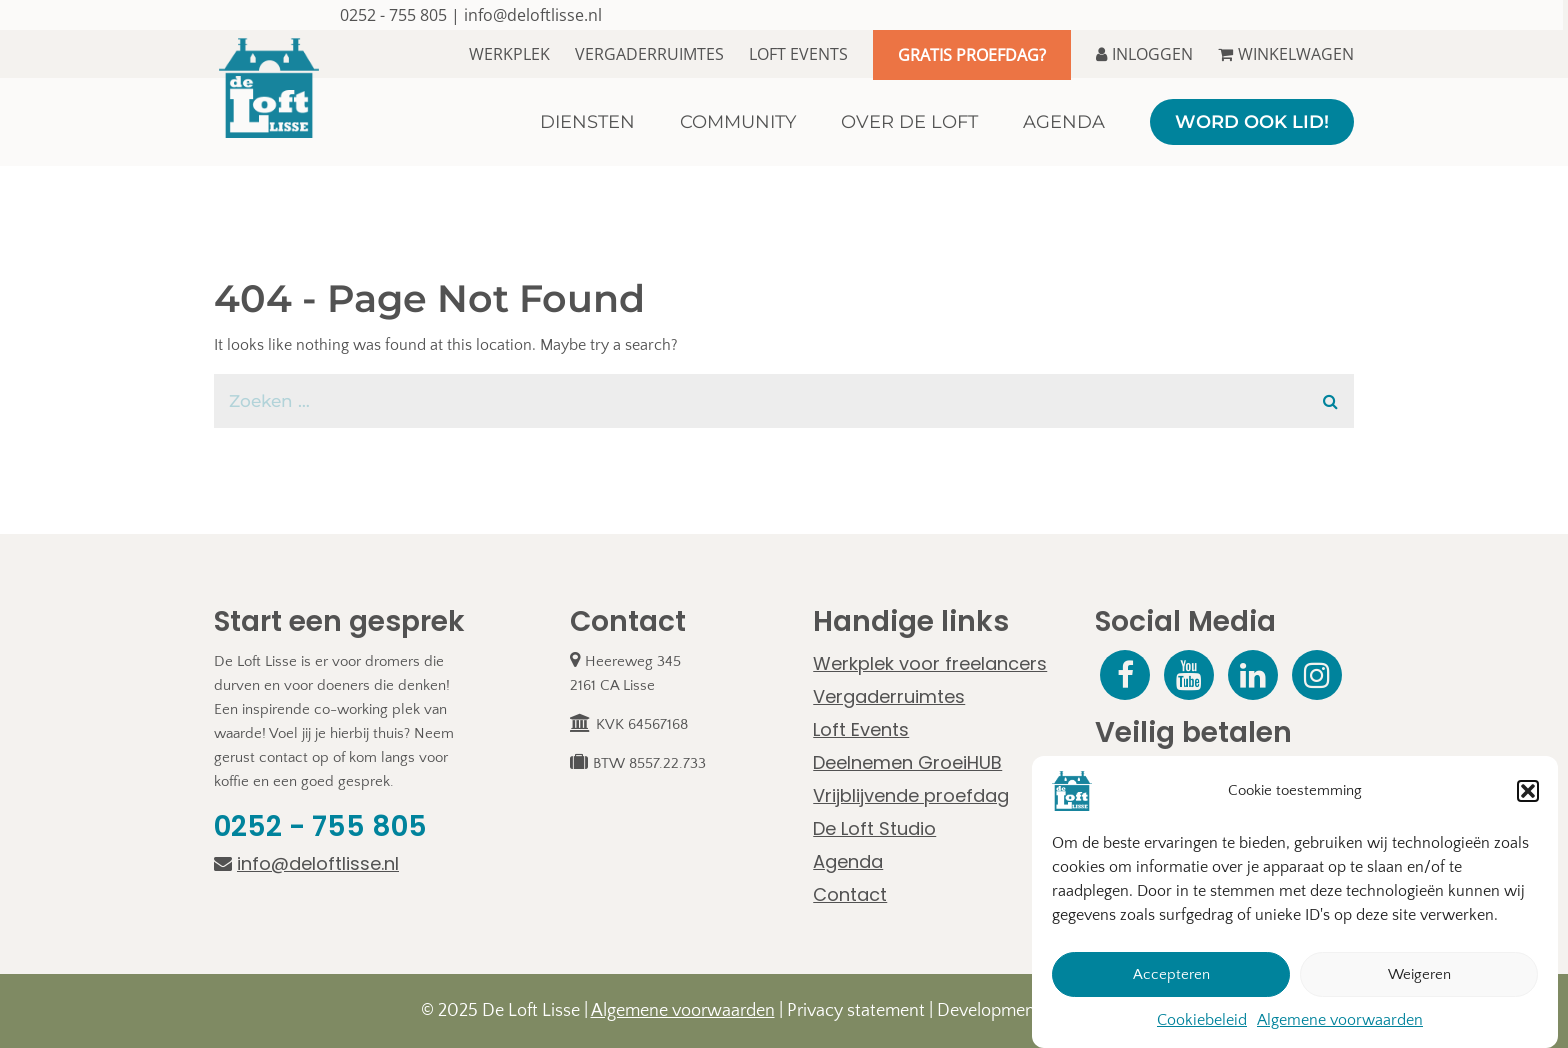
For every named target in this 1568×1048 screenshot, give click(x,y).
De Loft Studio (874, 828)
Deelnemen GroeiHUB (907, 762)
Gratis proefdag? (972, 55)
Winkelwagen (1286, 54)
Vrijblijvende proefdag (911, 795)
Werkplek (509, 54)
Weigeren (1419, 974)
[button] (1528, 791)
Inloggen (1144, 54)
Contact (850, 894)
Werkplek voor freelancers (930, 663)
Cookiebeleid (1202, 1020)
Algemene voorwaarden (1340, 1020)
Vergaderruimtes (649, 54)
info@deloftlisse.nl (533, 15)
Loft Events (798, 54)
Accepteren (1171, 974)
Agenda (848, 861)
